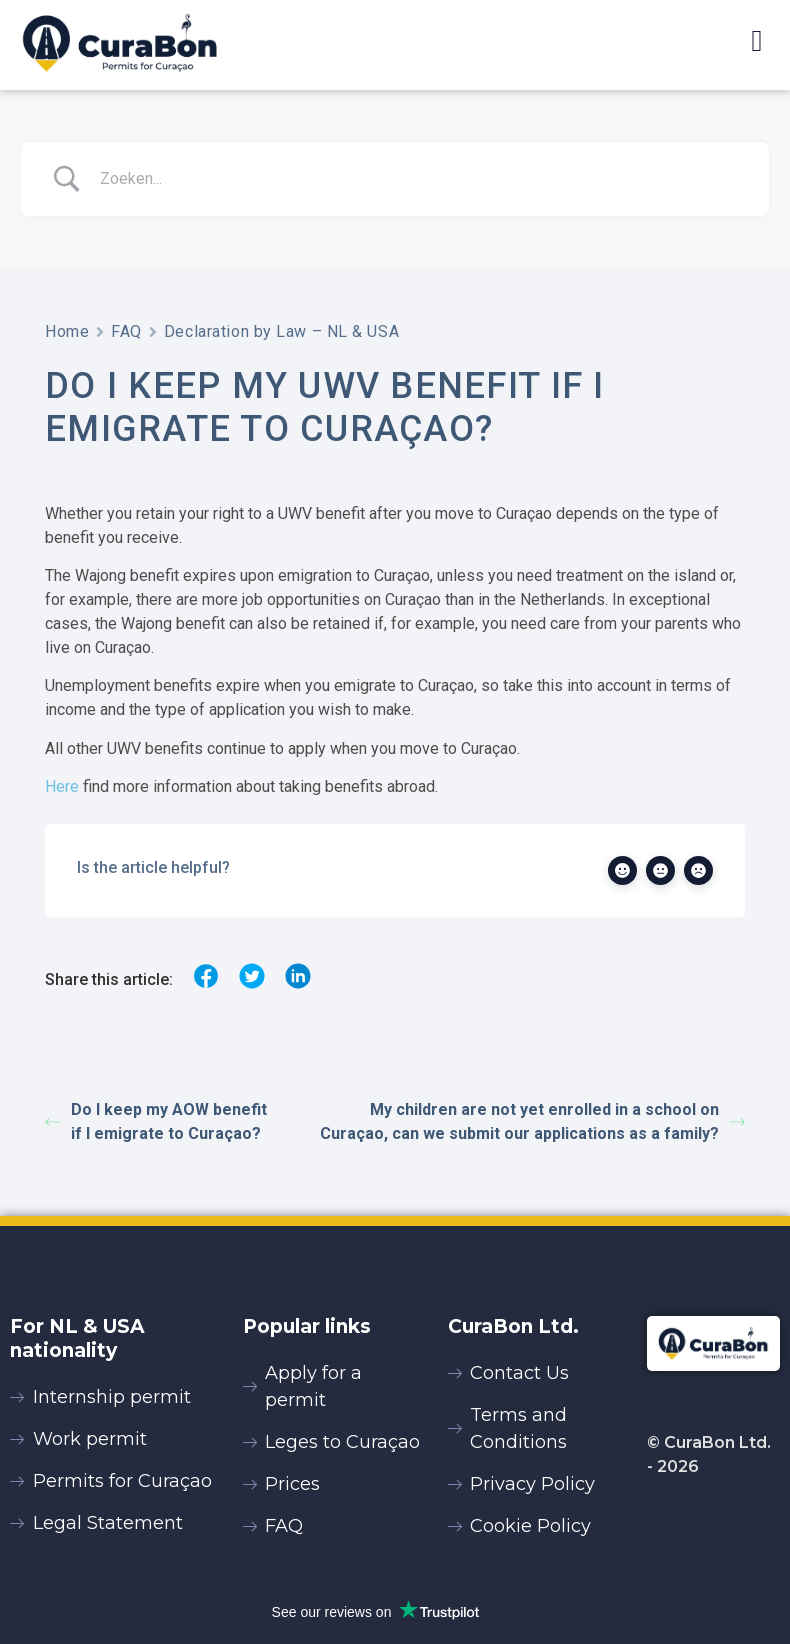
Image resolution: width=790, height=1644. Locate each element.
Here (62, 786)
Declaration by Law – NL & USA (281, 331)
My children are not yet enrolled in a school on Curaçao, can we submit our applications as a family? (532, 1121)
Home (67, 331)
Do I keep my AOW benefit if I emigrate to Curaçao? (156, 1121)
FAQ (126, 331)
